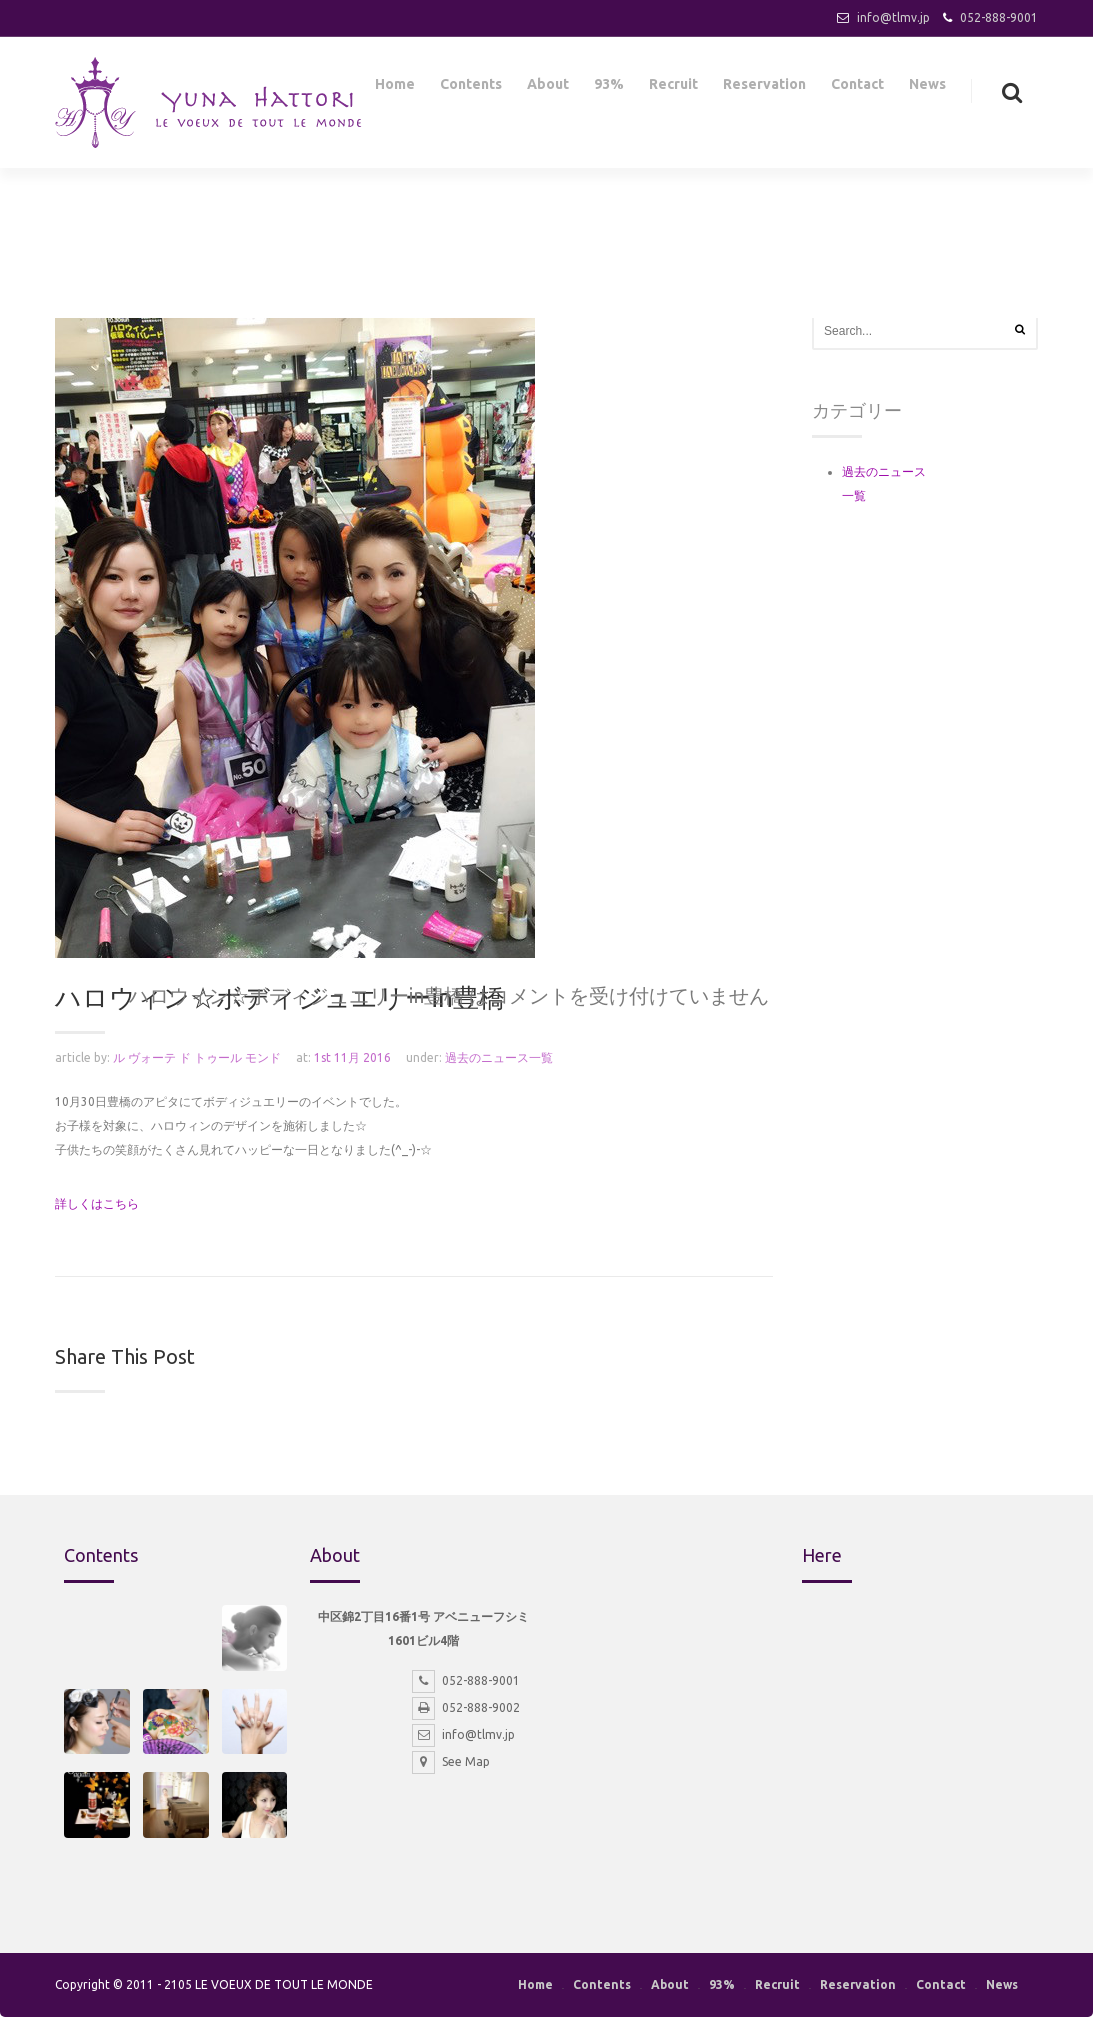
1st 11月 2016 (352, 1057)
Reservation (764, 88)
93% (609, 88)
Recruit (673, 88)
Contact (857, 88)
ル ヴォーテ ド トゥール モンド (197, 1057)
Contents (471, 88)
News (927, 88)
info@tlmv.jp (893, 17)
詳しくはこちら (97, 1203)
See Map (451, 1761)
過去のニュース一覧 (499, 1057)
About (548, 88)
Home (395, 88)
